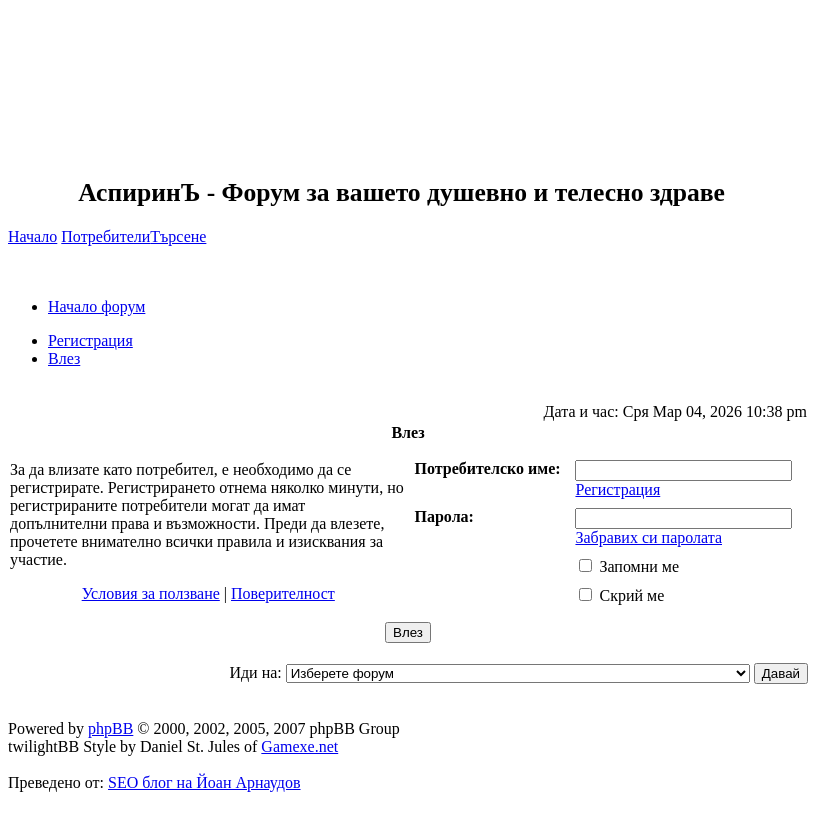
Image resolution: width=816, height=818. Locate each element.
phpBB (110, 728)
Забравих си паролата (648, 537)
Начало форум (96, 306)
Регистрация (90, 340)
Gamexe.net (299, 746)
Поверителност (283, 593)
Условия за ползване (151, 593)
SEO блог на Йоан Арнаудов (204, 782)
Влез (64, 358)
